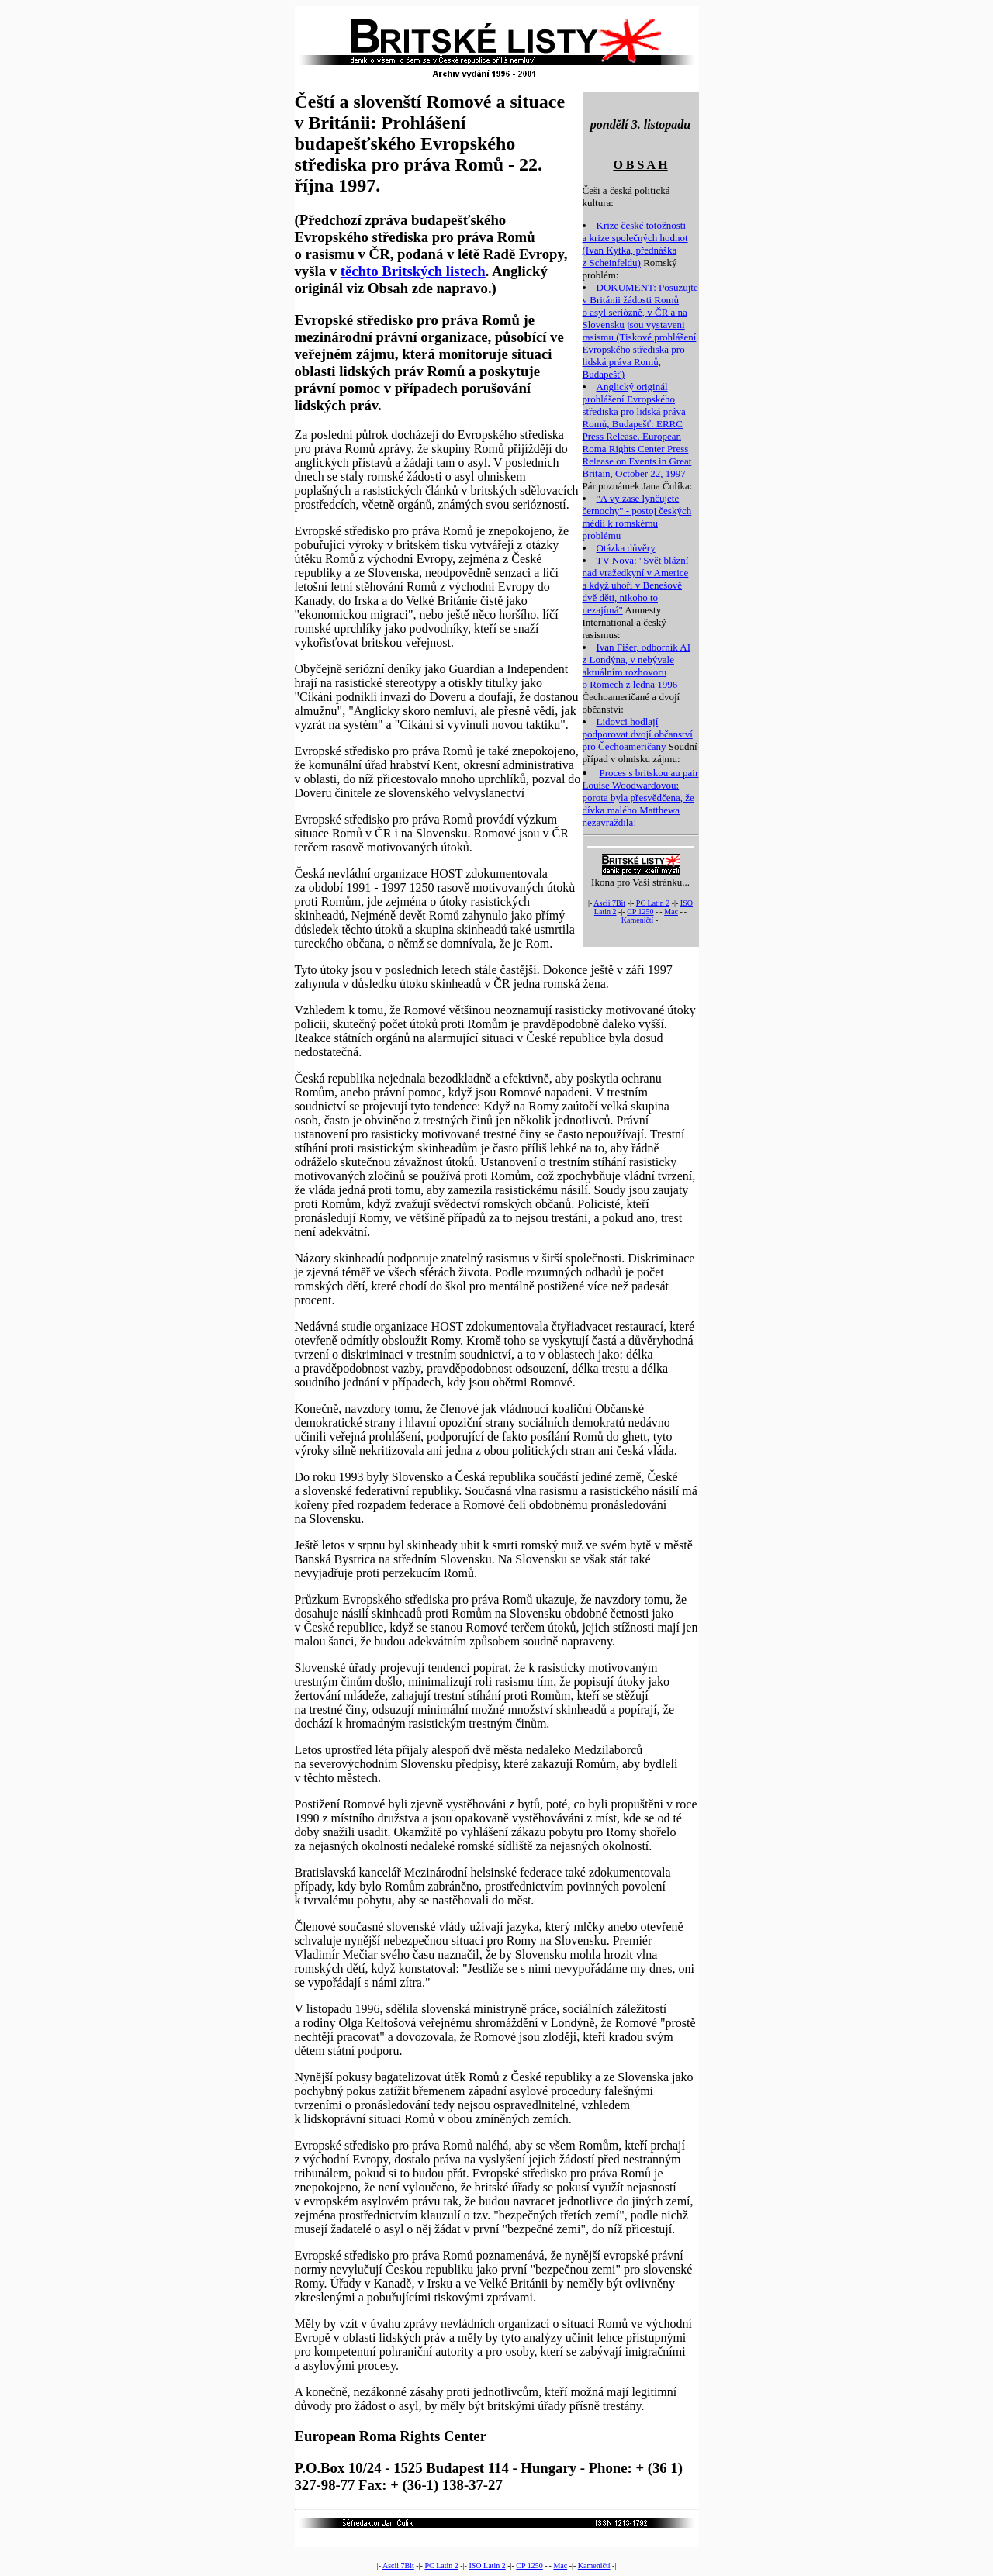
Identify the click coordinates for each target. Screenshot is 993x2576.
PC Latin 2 (652, 903)
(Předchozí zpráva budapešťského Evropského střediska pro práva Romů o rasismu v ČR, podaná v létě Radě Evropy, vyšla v (431, 245)
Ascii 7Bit (609, 903)
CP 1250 (640, 911)
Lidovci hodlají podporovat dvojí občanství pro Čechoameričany (638, 734)
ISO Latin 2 (487, 2565)
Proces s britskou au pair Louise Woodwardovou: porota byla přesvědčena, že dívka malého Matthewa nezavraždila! (641, 797)
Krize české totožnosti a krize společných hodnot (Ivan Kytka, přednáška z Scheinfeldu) (635, 243)
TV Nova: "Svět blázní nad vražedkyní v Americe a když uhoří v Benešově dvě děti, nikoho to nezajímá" (636, 585)
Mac (671, 911)
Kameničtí (637, 920)
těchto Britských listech (413, 271)
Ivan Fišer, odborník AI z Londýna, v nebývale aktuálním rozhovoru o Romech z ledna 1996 (637, 665)
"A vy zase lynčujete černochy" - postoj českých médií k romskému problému (637, 516)
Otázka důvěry (626, 548)
